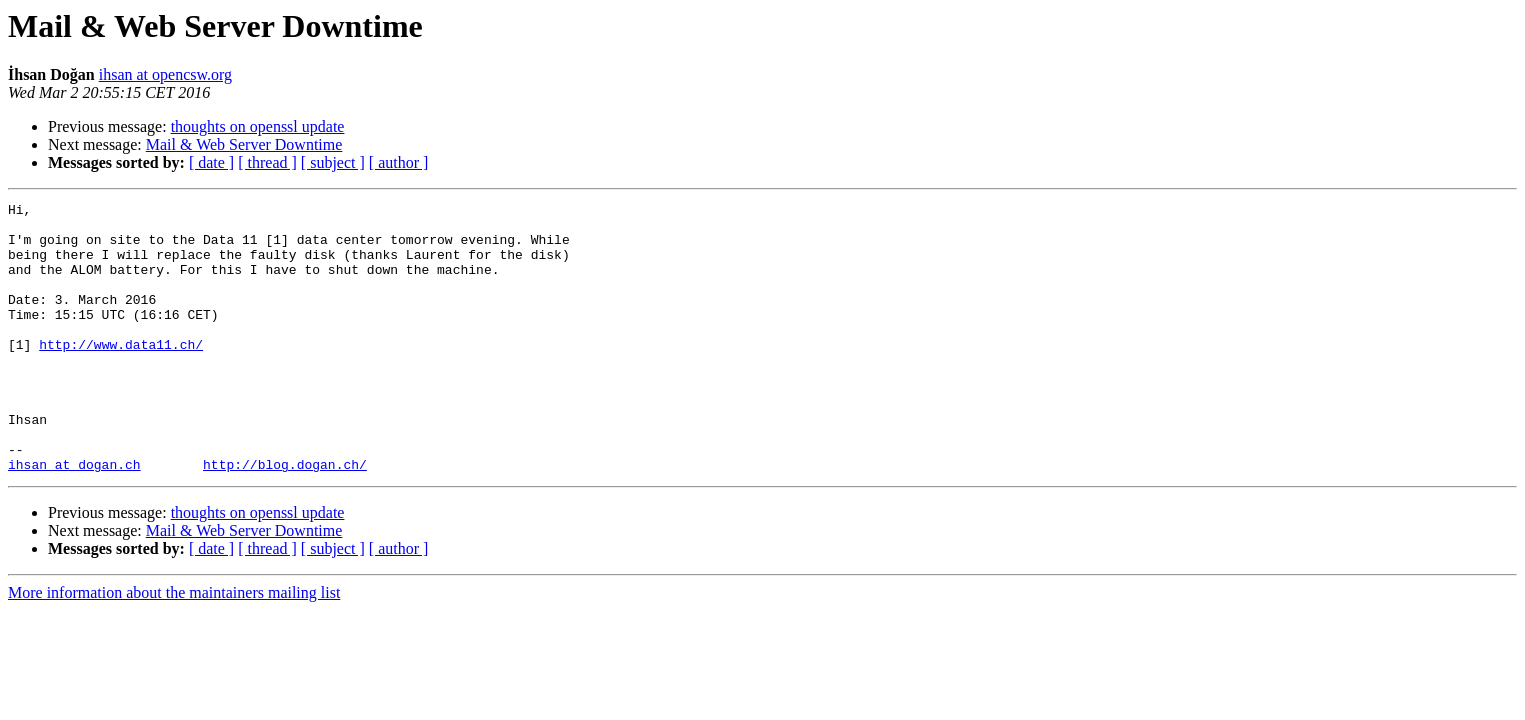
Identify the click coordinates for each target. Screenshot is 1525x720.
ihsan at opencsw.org (165, 74)
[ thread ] (267, 162)
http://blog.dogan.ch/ (285, 518)
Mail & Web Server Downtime (244, 144)
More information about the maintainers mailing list (174, 646)
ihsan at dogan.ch (74, 518)
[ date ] (211, 162)
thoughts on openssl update (258, 126)
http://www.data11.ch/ (121, 374)
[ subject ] (333, 162)
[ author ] (399, 162)
